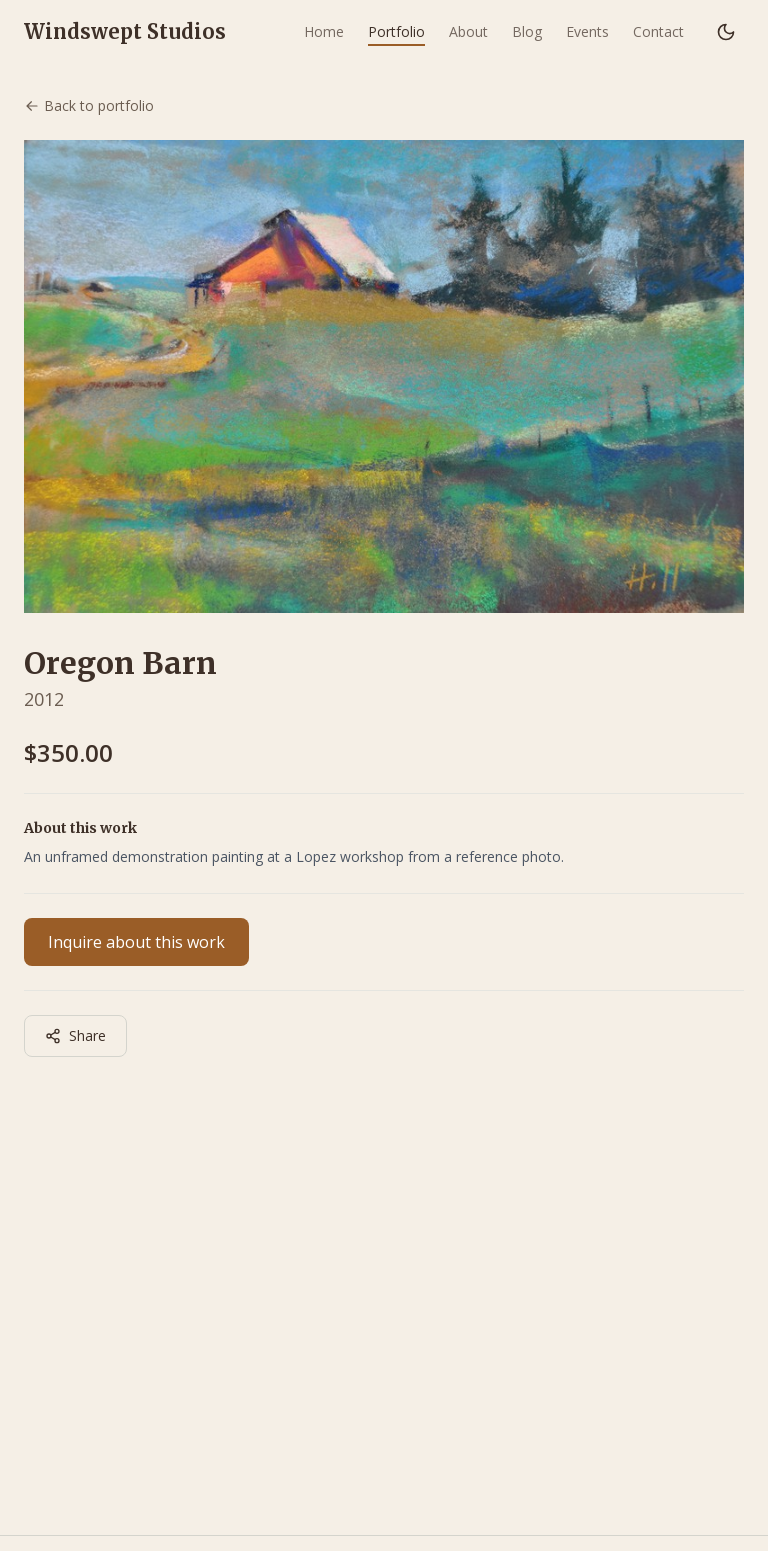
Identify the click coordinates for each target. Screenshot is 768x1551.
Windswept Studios (125, 31)
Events (587, 31)
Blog (527, 31)
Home (324, 31)
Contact (658, 31)
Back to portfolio (89, 105)
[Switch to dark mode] (726, 32)
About (468, 31)
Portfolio (396, 31)
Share (75, 1035)
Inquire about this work (136, 942)
